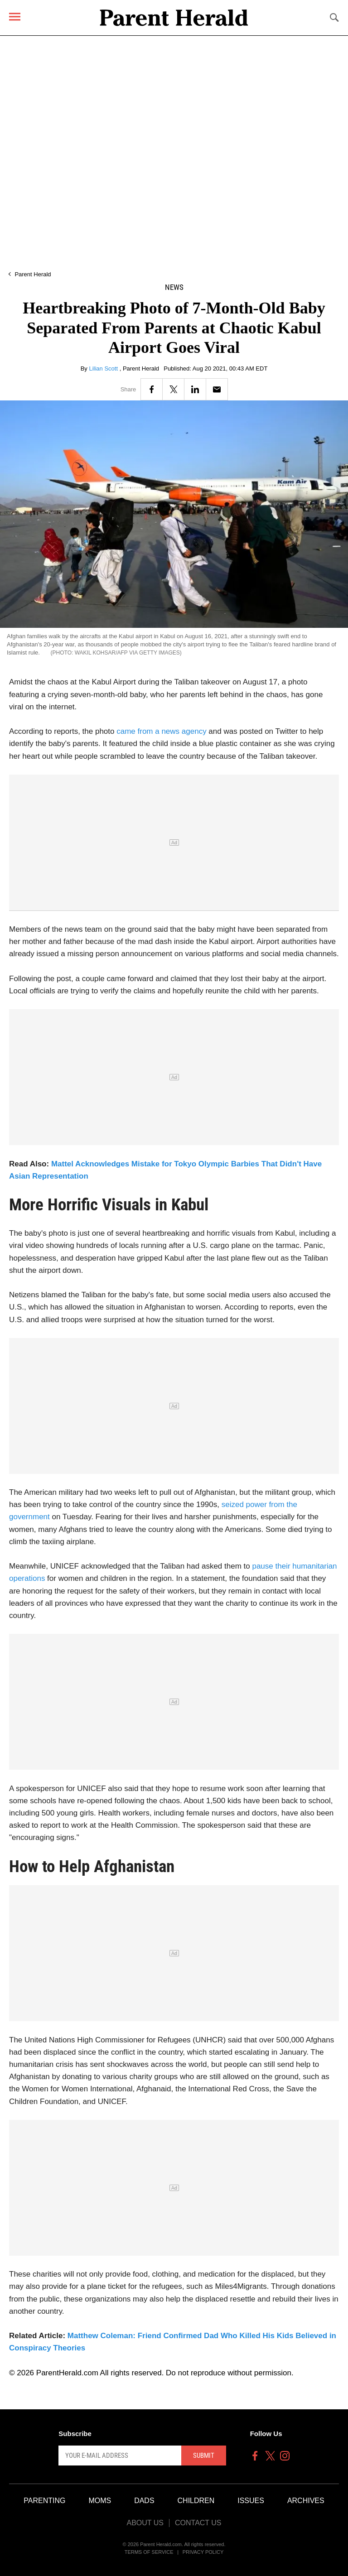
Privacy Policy (203, 2552)
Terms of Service (149, 2552)
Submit (203, 2455)
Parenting (44, 2500)
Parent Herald (32, 274)
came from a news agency (161, 731)
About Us (145, 2523)
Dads (144, 2500)
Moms (99, 2500)
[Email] (217, 389)
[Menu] (14, 16)
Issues (250, 2500)
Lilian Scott (104, 368)
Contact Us (198, 2523)
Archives (305, 2500)
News (174, 287)
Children (196, 2500)
